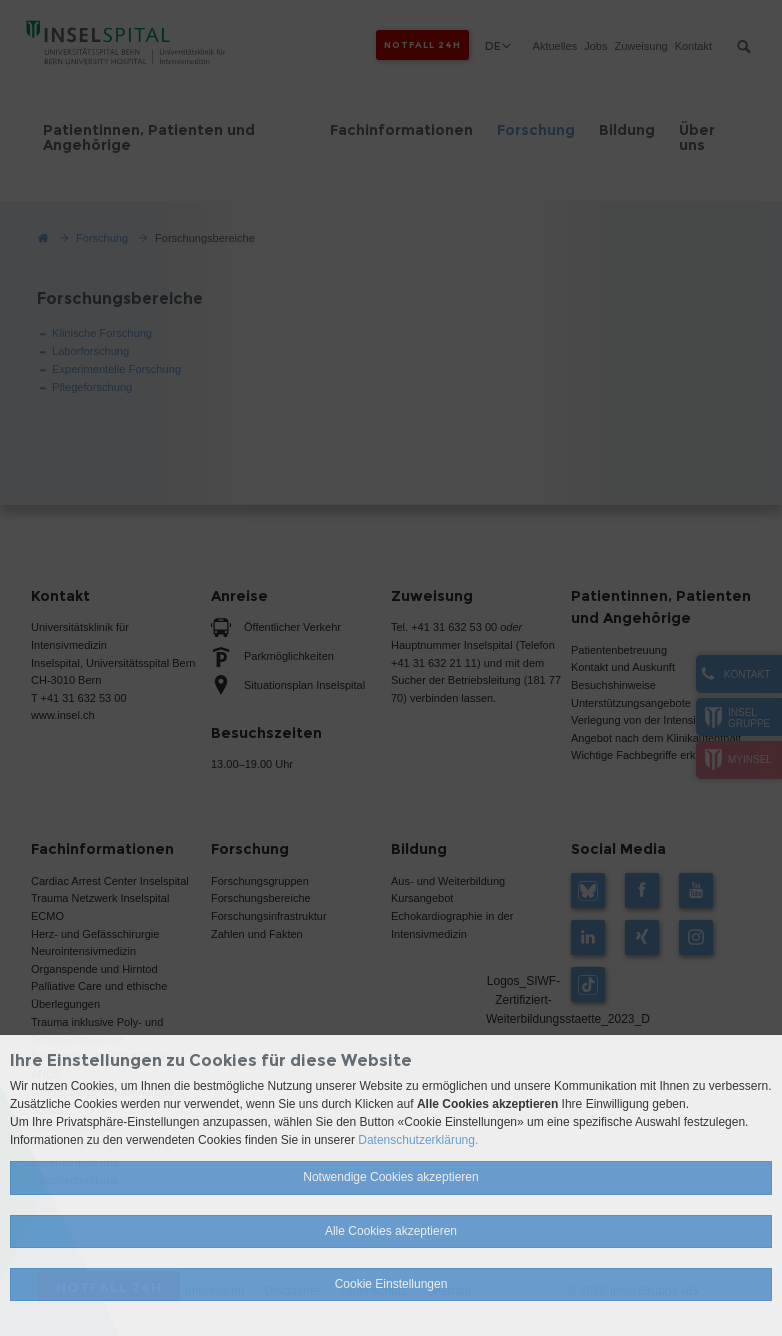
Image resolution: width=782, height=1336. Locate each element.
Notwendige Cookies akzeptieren (390, 1177)
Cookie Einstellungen (391, 1284)
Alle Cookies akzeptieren (391, 1231)
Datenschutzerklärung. (418, 1140)
